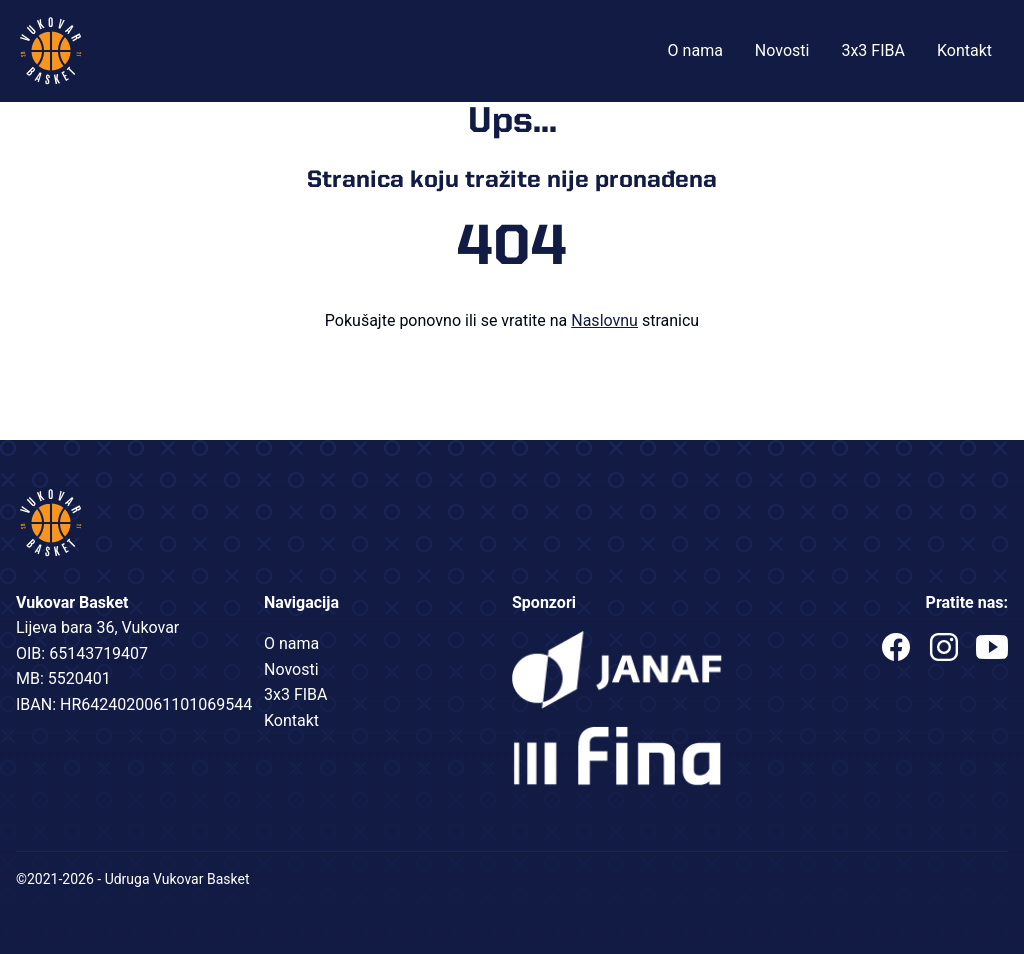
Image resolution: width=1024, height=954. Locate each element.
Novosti (782, 50)
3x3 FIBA (873, 50)
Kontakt (964, 50)
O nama (695, 50)
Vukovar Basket (51, 51)
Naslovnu (604, 320)
